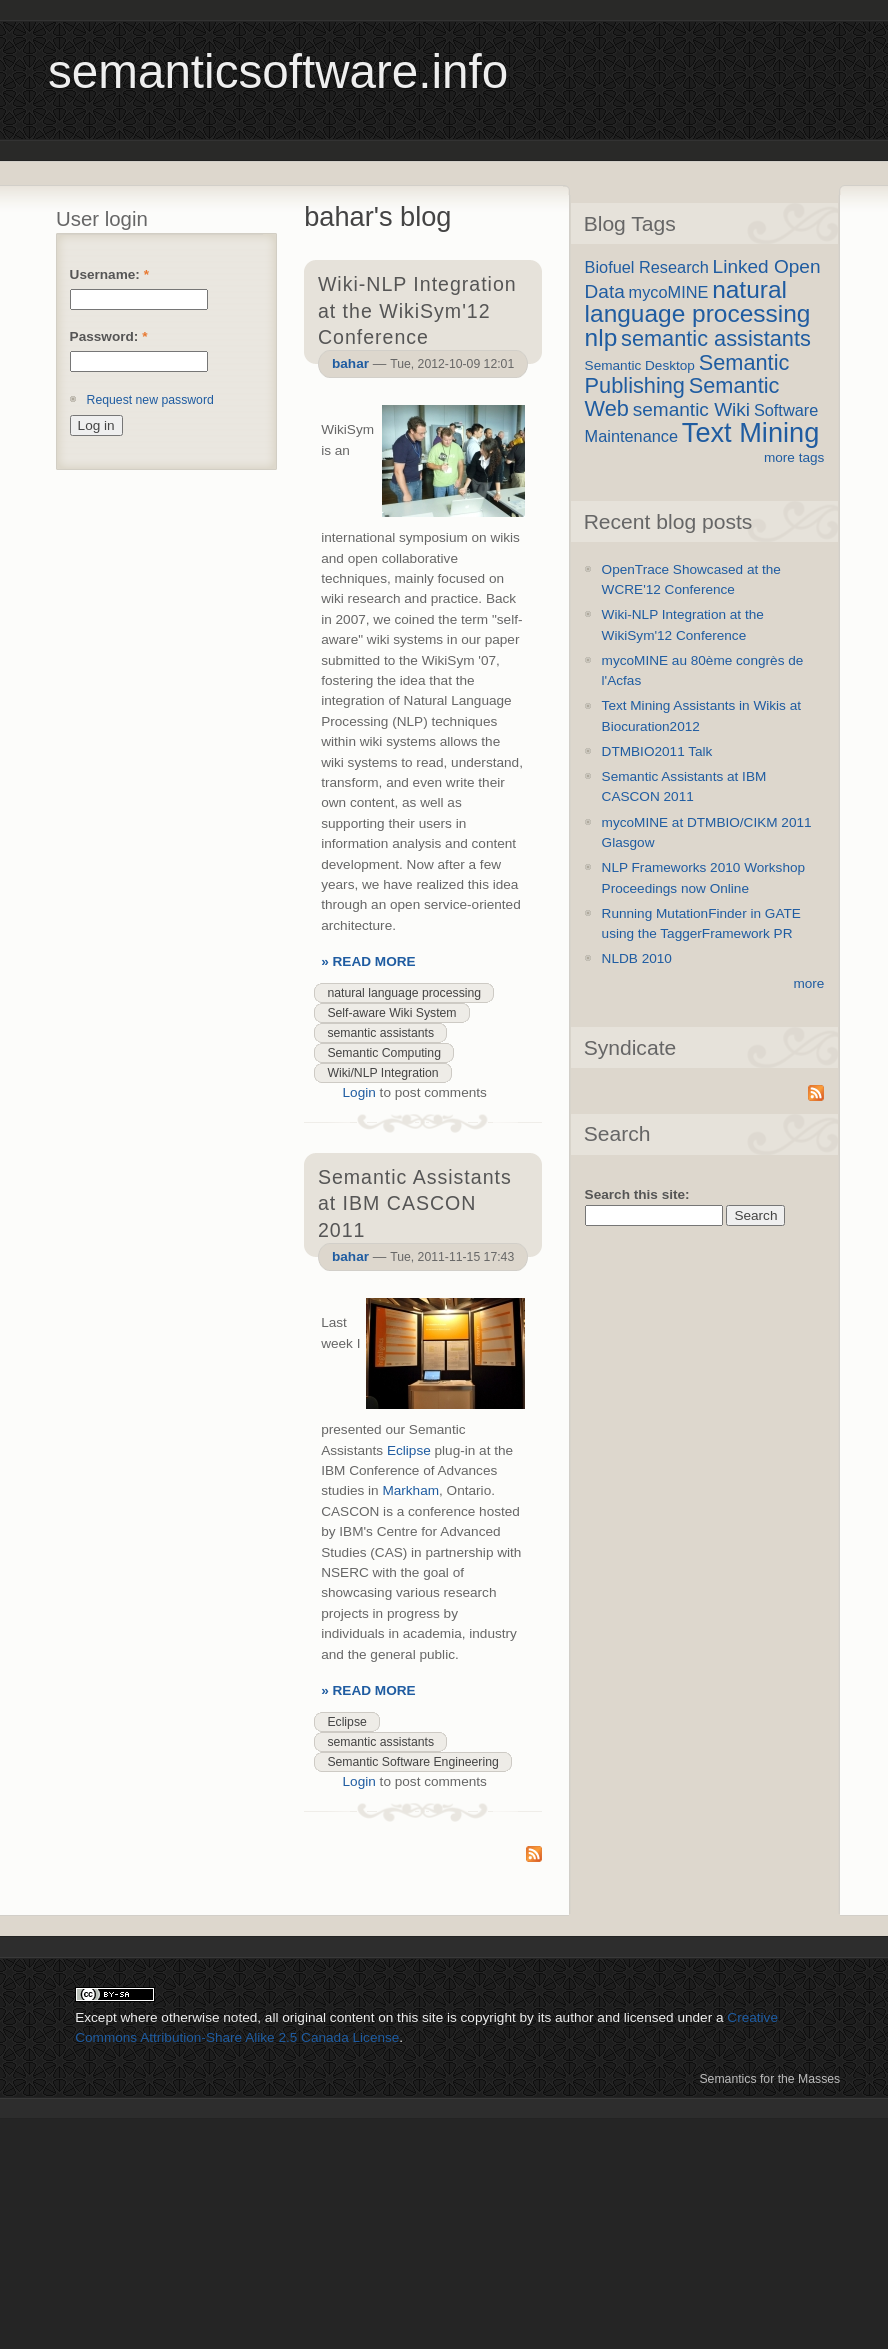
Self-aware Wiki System (391, 1013)
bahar (350, 363)
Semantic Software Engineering (412, 1762)
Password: (109, 336)
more (808, 983)
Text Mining (751, 432)
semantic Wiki (691, 409)
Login (359, 1092)
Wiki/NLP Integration (382, 1073)
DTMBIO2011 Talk (657, 751)
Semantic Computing (384, 1053)
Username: (109, 274)
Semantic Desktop (640, 365)
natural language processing (404, 993)
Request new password (150, 400)
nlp (601, 337)
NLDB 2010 (637, 958)
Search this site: (637, 1194)
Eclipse (409, 1450)
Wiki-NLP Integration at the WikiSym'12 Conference (417, 310)
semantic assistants (380, 1033)
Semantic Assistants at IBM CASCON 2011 (415, 1203)
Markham (410, 1490)
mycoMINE (669, 292)
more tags (794, 457)
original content (328, 2017)
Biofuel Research (647, 267)
